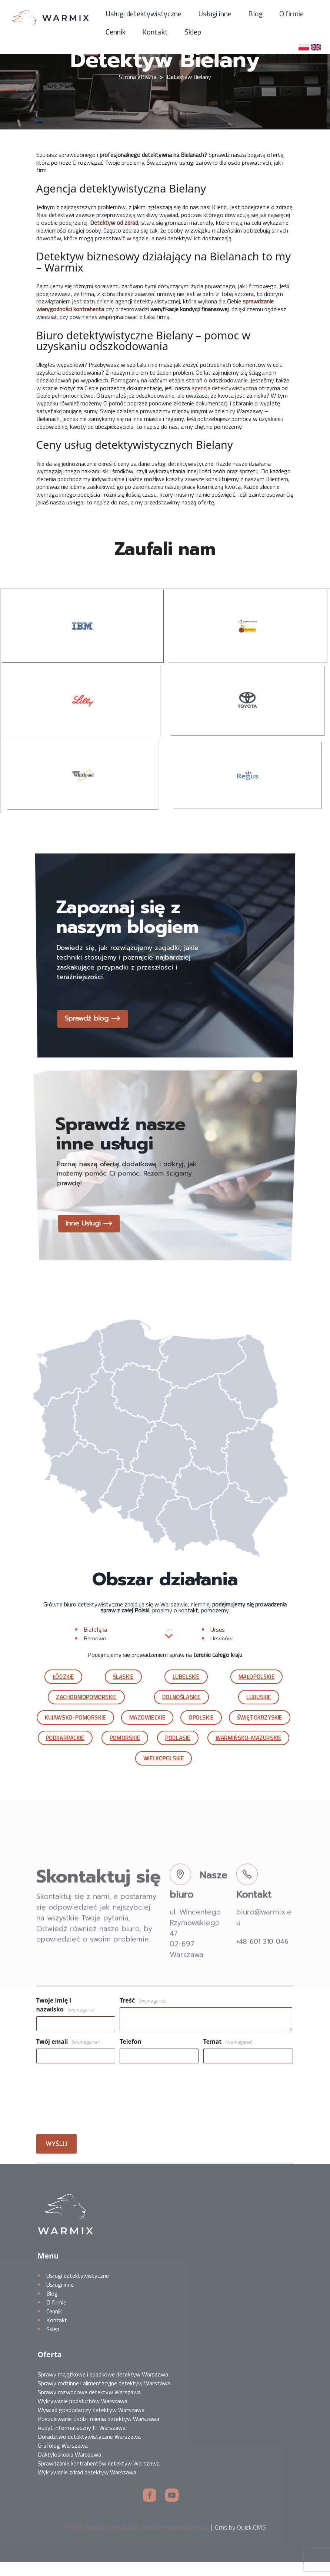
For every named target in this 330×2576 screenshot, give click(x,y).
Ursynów (221, 1652)
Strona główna (137, 77)
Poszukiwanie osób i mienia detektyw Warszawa (98, 2432)
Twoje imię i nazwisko (65, 2018)
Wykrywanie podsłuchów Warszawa (82, 2415)
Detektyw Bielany (189, 77)
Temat (228, 2056)
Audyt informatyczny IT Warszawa (82, 2441)
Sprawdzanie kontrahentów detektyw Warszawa (99, 2477)
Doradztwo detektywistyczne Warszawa (89, 2450)
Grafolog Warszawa (63, 2459)
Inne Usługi (95, 1203)
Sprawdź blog (100, 998)
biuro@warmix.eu (263, 1949)
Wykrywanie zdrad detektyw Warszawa (87, 2486)
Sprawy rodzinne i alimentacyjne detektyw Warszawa (104, 2397)
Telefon (130, 2056)
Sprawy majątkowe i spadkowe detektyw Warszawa (103, 2388)
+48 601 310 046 (262, 1973)
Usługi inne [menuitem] (214, 13)
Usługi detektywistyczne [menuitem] (143, 13)
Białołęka (95, 1643)
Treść (143, 2014)
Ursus (217, 1643)
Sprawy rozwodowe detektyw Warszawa (89, 2406)
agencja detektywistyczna (224, 388)
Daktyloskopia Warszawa (69, 2468)
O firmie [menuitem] (291, 13)
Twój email (67, 2056)
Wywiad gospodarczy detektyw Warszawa (91, 2423)
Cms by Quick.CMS (240, 2541)
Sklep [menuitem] (192, 31)
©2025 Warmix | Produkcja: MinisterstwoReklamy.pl (136, 2541)
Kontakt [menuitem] (155, 31)
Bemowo (95, 1652)
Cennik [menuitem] (116, 31)
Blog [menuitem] (255, 13)
